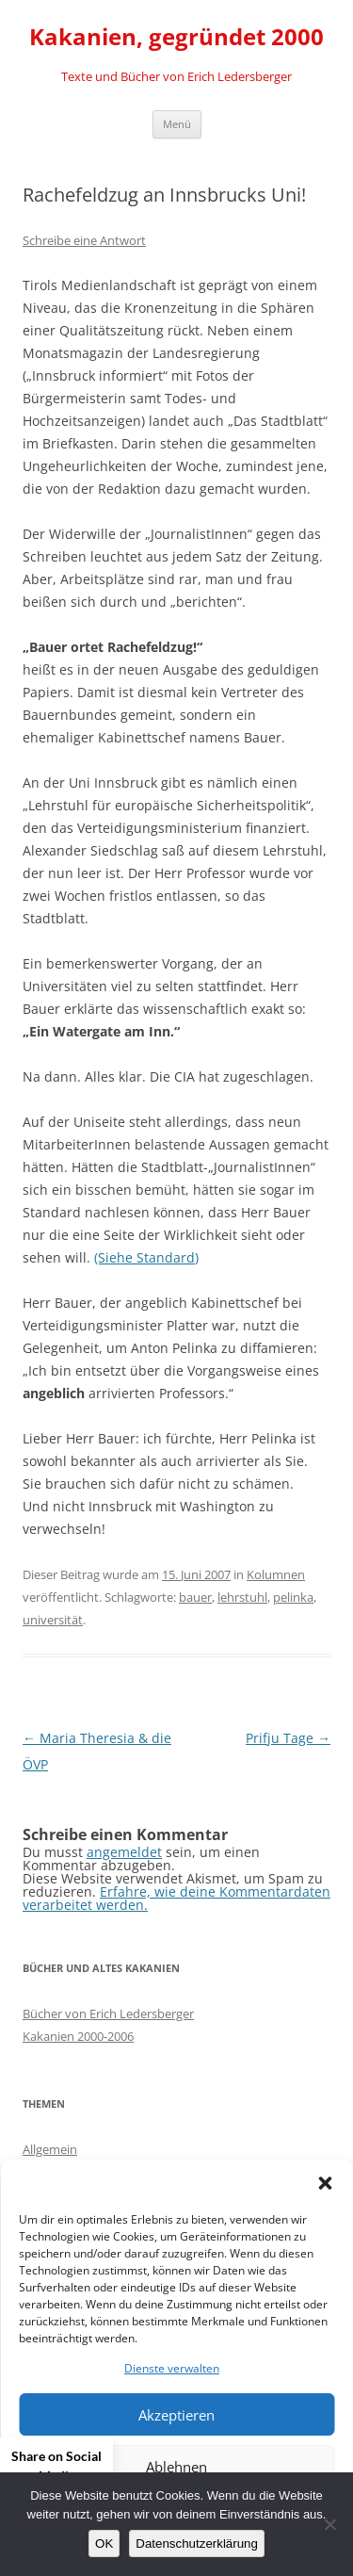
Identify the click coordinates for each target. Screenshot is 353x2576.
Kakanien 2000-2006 (78, 2036)
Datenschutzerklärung (197, 2543)
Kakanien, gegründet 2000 (176, 37)
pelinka (293, 1597)
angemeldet (124, 1852)
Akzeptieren (176, 2414)
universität (53, 1619)
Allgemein (50, 2149)
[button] (324, 2183)
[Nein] (329, 2524)
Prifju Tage (288, 1738)
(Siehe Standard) (146, 1257)
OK (104, 2543)
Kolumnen (276, 1574)
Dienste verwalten (171, 2368)
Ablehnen (176, 2466)
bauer (195, 1597)
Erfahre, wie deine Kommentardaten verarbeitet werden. (176, 1898)
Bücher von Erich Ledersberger (108, 2013)
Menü (177, 124)
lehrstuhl (242, 1597)
